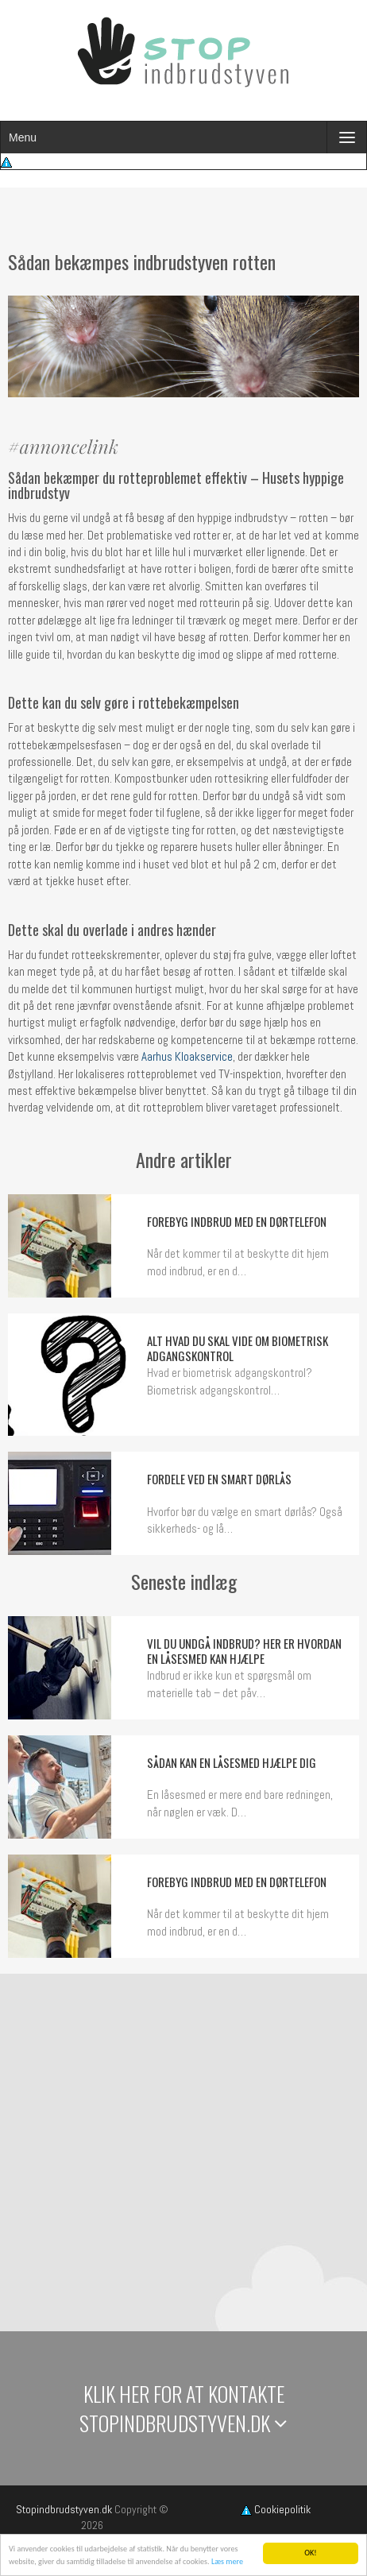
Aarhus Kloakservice (186, 1056)
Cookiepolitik (276, 2509)
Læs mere (227, 2562)
